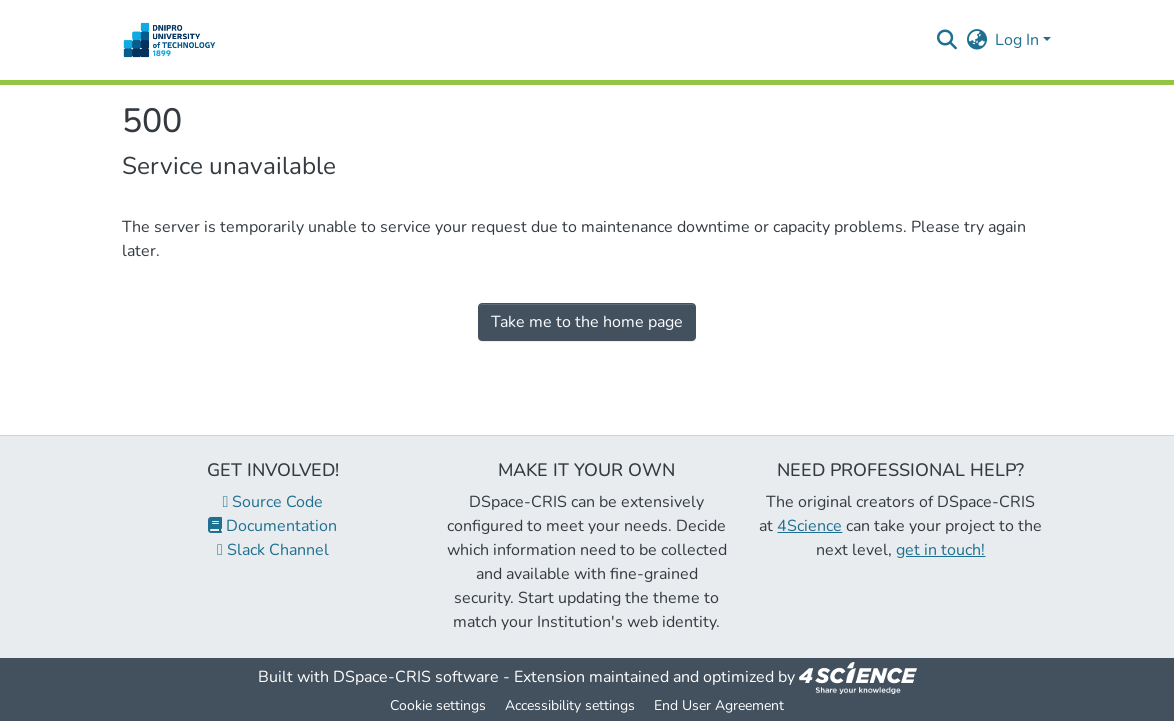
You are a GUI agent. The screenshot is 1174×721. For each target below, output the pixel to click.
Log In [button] (1019, 40)
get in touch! (940, 550)
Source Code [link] (273, 502)
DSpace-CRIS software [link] (416, 677)
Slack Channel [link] (273, 550)
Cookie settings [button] (438, 705)
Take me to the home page (587, 322)
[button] (169, 40)
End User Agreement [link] (719, 705)
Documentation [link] (272, 526)
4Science (809, 526)
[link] (858, 677)
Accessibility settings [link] (570, 705)
